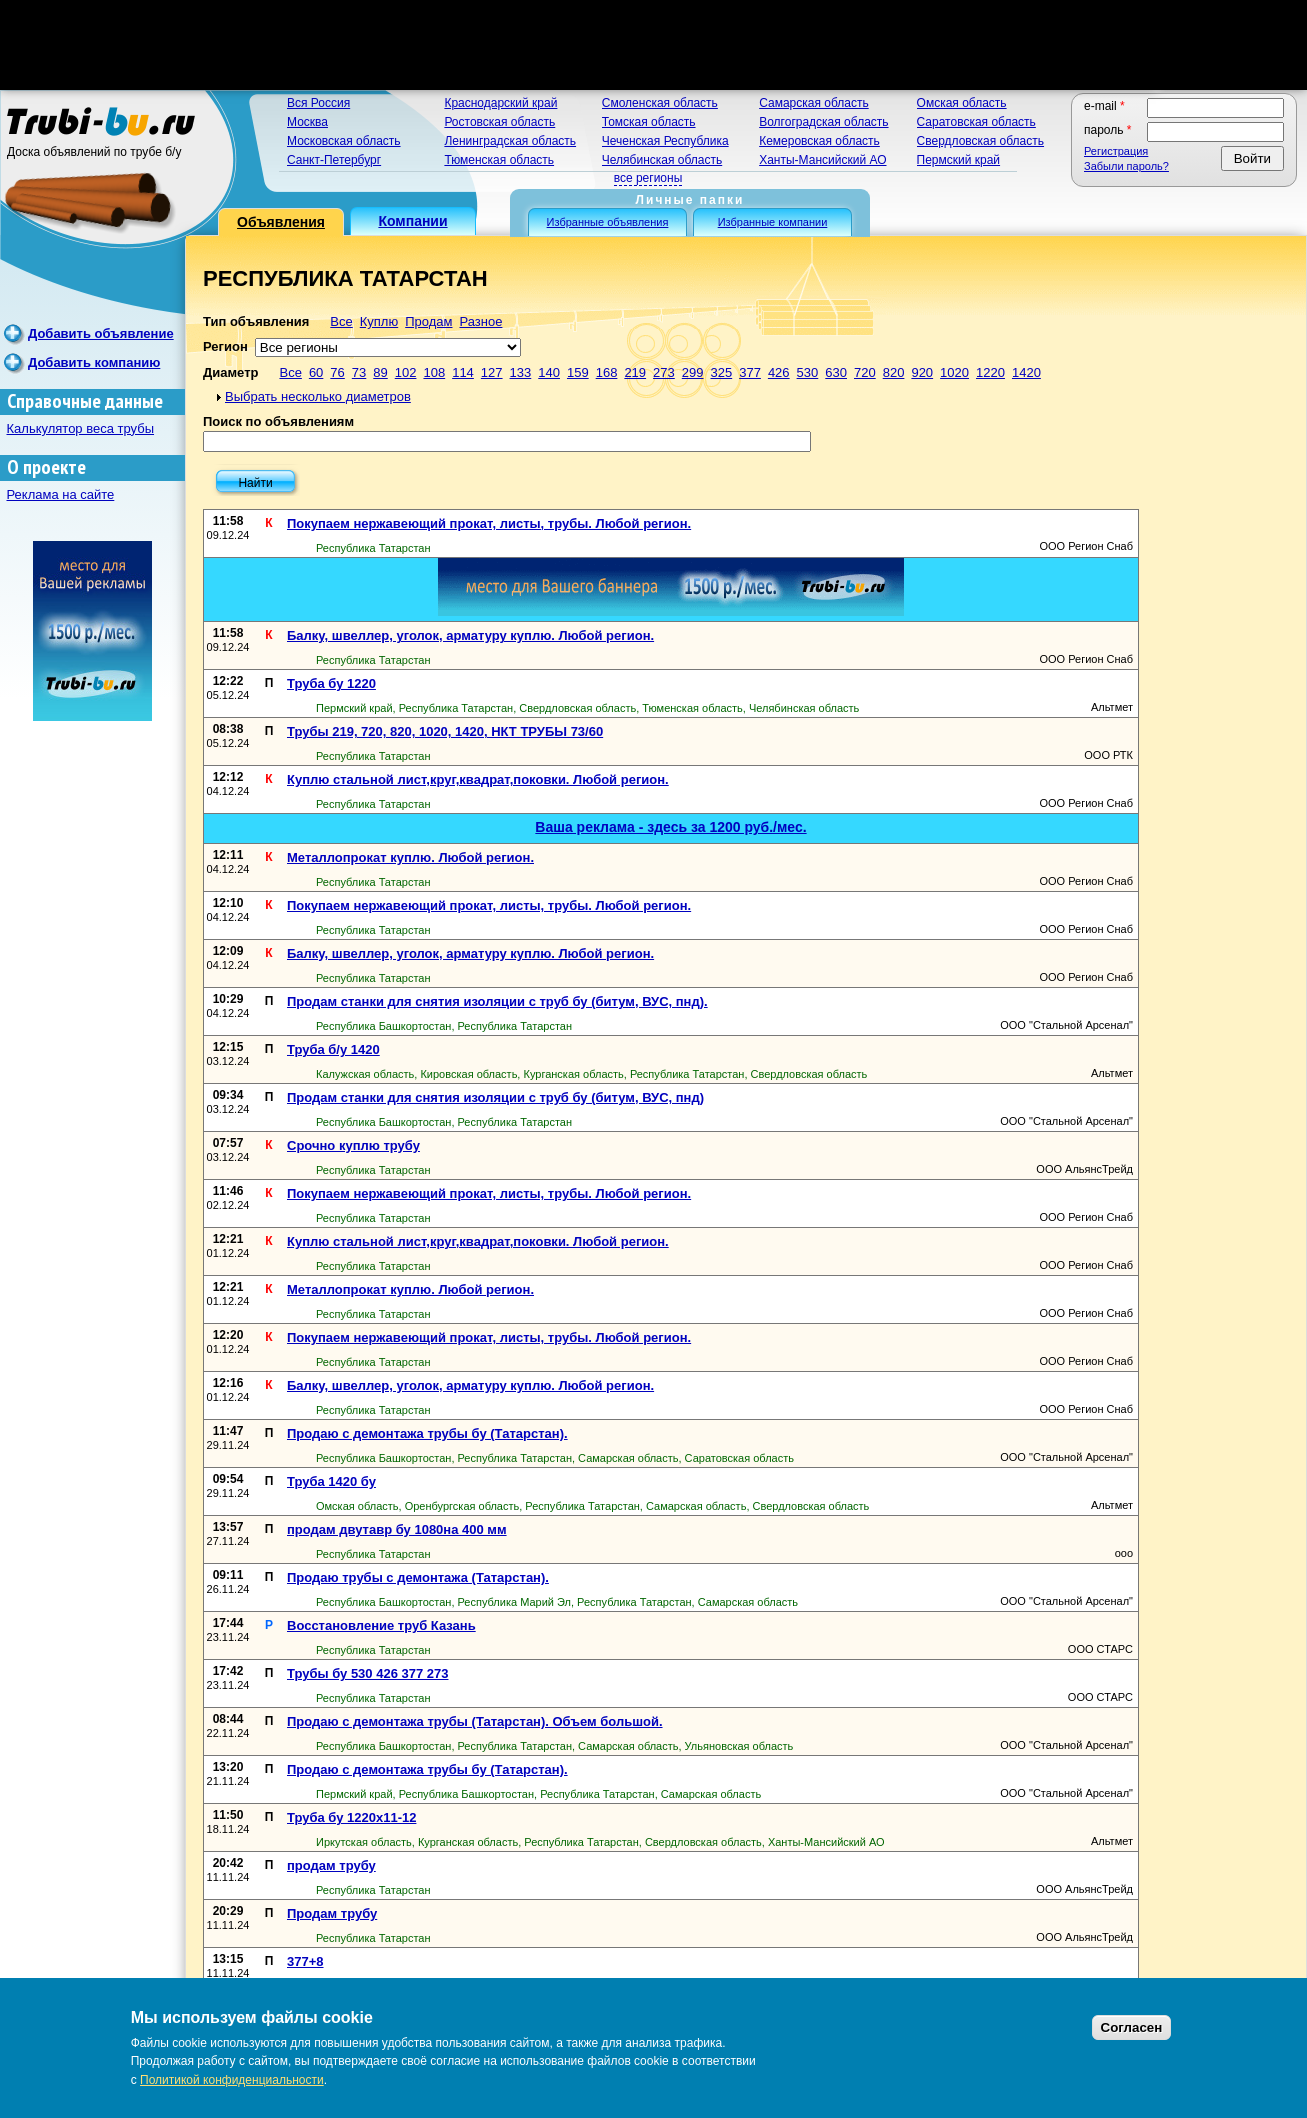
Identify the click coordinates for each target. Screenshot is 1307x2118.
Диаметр (230, 372)
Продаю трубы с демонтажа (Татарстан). (418, 1577)
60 (316, 372)
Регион (225, 346)
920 (922, 372)
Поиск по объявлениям (278, 421)
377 (750, 372)
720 (865, 372)
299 (693, 372)
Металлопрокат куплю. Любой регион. (410, 857)
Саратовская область (976, 122)
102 (406, 372)
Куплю (379, 321)
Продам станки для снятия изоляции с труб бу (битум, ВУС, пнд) (495, 1097)
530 (808, 372)
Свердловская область (980, 141)
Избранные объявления (608, 222)
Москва (307, 122)
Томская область (649, 122)
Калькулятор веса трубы (81, 428)
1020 (954, 372)
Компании (412, 221)
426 (779, 372)
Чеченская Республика (665, 141)
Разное (480, 321)
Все (341, 321)
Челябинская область (662, 160)
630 (836, 372)
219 (635, 372)
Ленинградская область (510, 141)
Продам (428, 321)
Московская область (344, 141)
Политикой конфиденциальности (232, 2080)
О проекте (46, 467)
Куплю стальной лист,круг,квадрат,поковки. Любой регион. (478, 779)
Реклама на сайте (61, 494)
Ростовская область (499, 122)
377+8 (305, 1961)
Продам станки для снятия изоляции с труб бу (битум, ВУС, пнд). (497, 1001)
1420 (1026, 372)
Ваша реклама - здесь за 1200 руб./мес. (670, 827)
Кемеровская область (819, 141)
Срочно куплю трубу (353, 1145)
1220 (990, 372)
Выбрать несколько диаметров (318, 396)
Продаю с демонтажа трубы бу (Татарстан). (427, 1433)
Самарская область (814, 103)
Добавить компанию (94, 362)
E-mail (1104, 106)
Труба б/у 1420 (333, 1049)
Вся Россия (318, 103)
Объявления (281, 222)
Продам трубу (332, 1913)
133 (521, 372)
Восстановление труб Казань (381, 1625)
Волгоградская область (823, 122)
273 (664, 372)
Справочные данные (85, 401)
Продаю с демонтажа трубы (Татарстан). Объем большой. (475, 1721)
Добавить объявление (101, 333)
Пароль (1108, 130)
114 (463, 372)
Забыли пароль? (1126, 166)
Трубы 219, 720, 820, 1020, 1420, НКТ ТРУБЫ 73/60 (445, 731)
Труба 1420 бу (331, 1481)
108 (434, 372)
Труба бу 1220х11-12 (351, 1817)
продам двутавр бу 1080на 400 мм (397, 1529)
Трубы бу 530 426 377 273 (367, 1673)
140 (549, 372)
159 (578, 372)
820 (894, 372)
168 (607, 372)
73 (359, 372)
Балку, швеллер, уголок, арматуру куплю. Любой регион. (470, 635)
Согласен (1132, 2027)
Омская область (962, 103)
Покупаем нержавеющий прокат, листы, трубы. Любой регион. (489, 523)
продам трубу (331, 1865)
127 (492, 372)
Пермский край (959, 160)
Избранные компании (773, 222)
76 (337, 372)
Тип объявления (256, 321)
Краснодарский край (500, 103)
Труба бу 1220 (331, 683)
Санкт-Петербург (334, 160)
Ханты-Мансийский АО (822, 160)
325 (721, 372)
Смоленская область (660, 103)
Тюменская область (499, 160)
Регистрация (1116, 151)
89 (380, 372)
